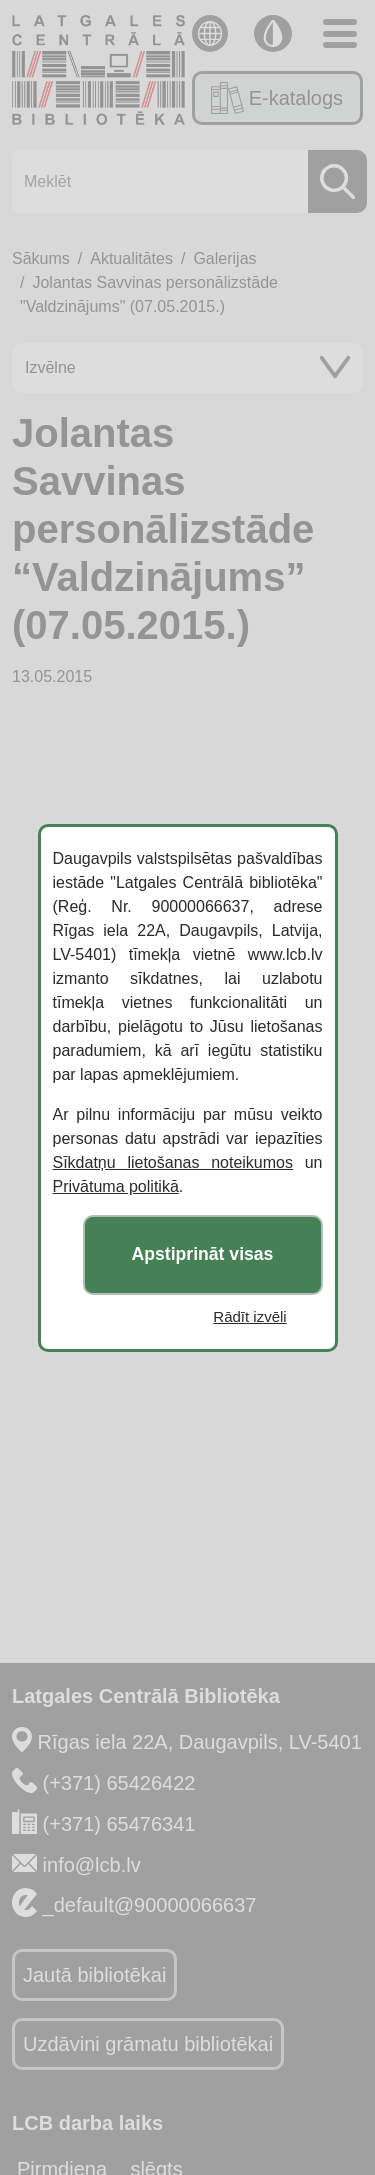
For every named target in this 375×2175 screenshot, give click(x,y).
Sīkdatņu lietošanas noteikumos (173, 1162)
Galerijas (224, 258)
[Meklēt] (183, 181)
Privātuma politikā (116, 1186)
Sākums (41, 258)
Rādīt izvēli (249, 1316)
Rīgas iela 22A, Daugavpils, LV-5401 (200, 1742)
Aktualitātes (131, 258)
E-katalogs (277, 98)
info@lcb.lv (92, 1865)
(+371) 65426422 (119, 1783)
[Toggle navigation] (340, 33)
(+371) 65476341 (119, 1824)
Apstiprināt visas (203, 1254)
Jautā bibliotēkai (94, 1975)
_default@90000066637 (150, 1905)
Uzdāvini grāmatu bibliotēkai (148, 2044)
